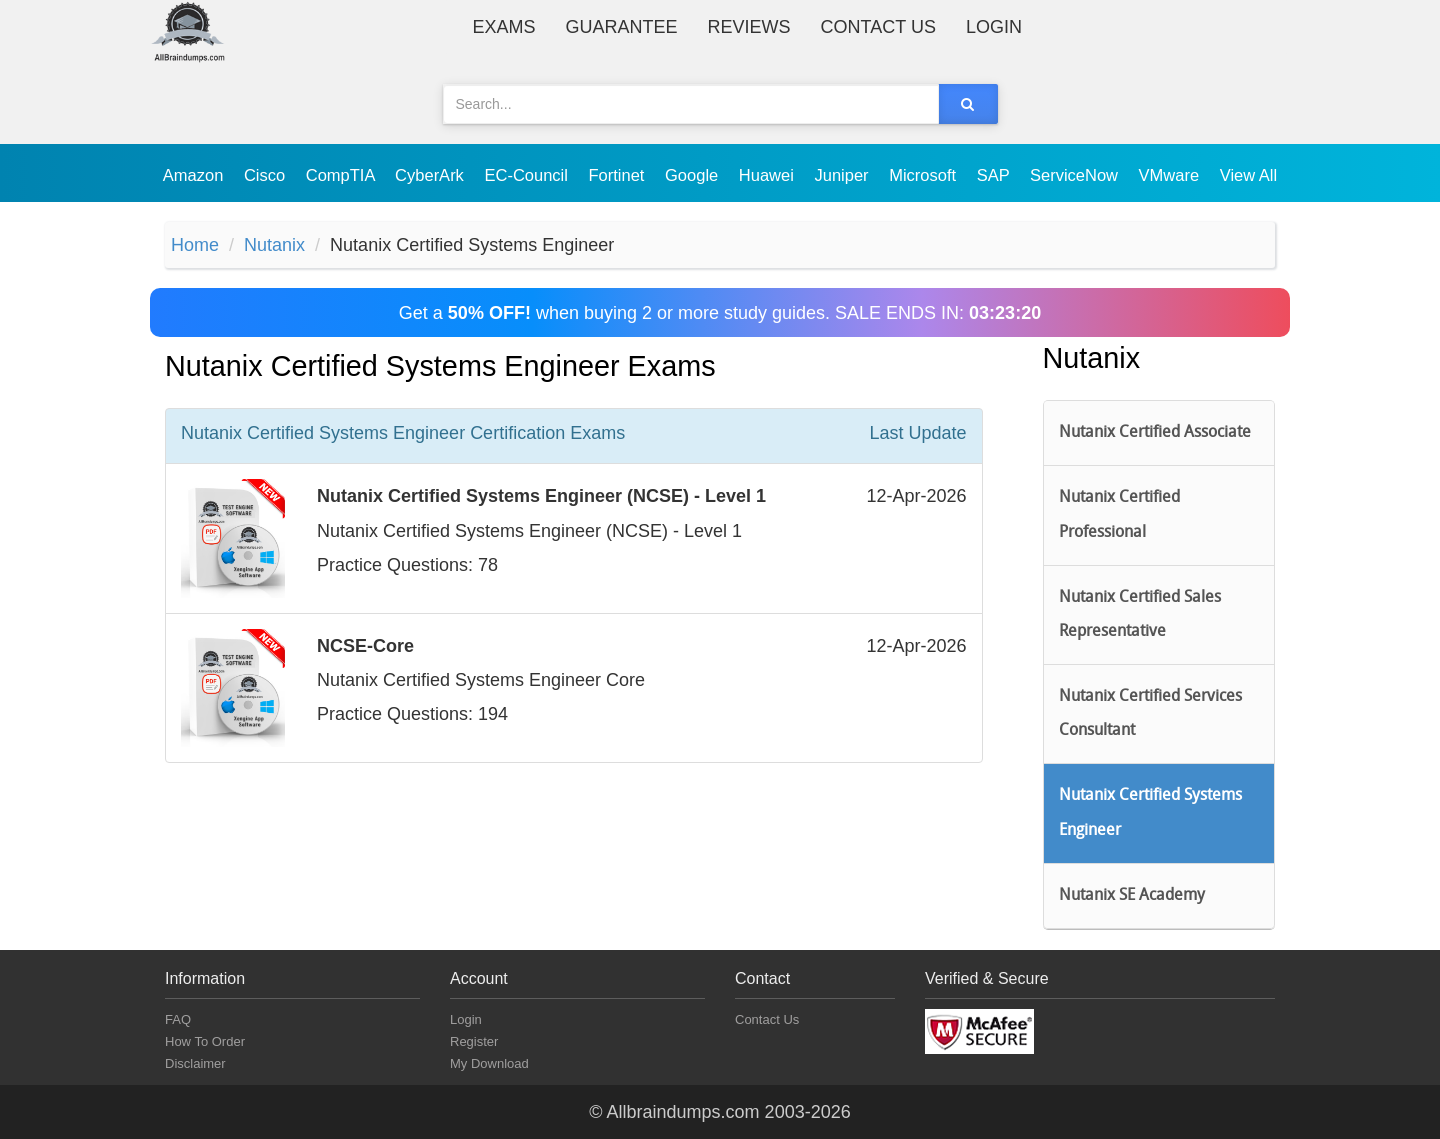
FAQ (178, 1019)
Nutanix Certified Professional (1119, 515)
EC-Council (528, 175)
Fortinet (619, 175)
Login (994, 27)
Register (474, 1041)
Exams (504, 27)
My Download (489, 1063)
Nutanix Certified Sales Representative (1140, 615)
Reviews (749, 27)
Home (195, 245)
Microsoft (925, 175)
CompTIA (342, 175)
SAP (995, 175)
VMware (1171, 175)
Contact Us (878, 27)
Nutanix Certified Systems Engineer (1150, 813)
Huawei (769, 175)
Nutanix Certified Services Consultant (1150, 714)
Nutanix (274, 245)
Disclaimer (195, 1063)
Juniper (843, 175)
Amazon (195, 175)
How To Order (205, 1041)
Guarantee (622, 27)
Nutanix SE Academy (1132, 896)
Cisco (267, 175)
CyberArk (431, 175)
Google (694, 175)
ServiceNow (1076, 175)
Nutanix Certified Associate (1155, 433)
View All (1248, 175)
